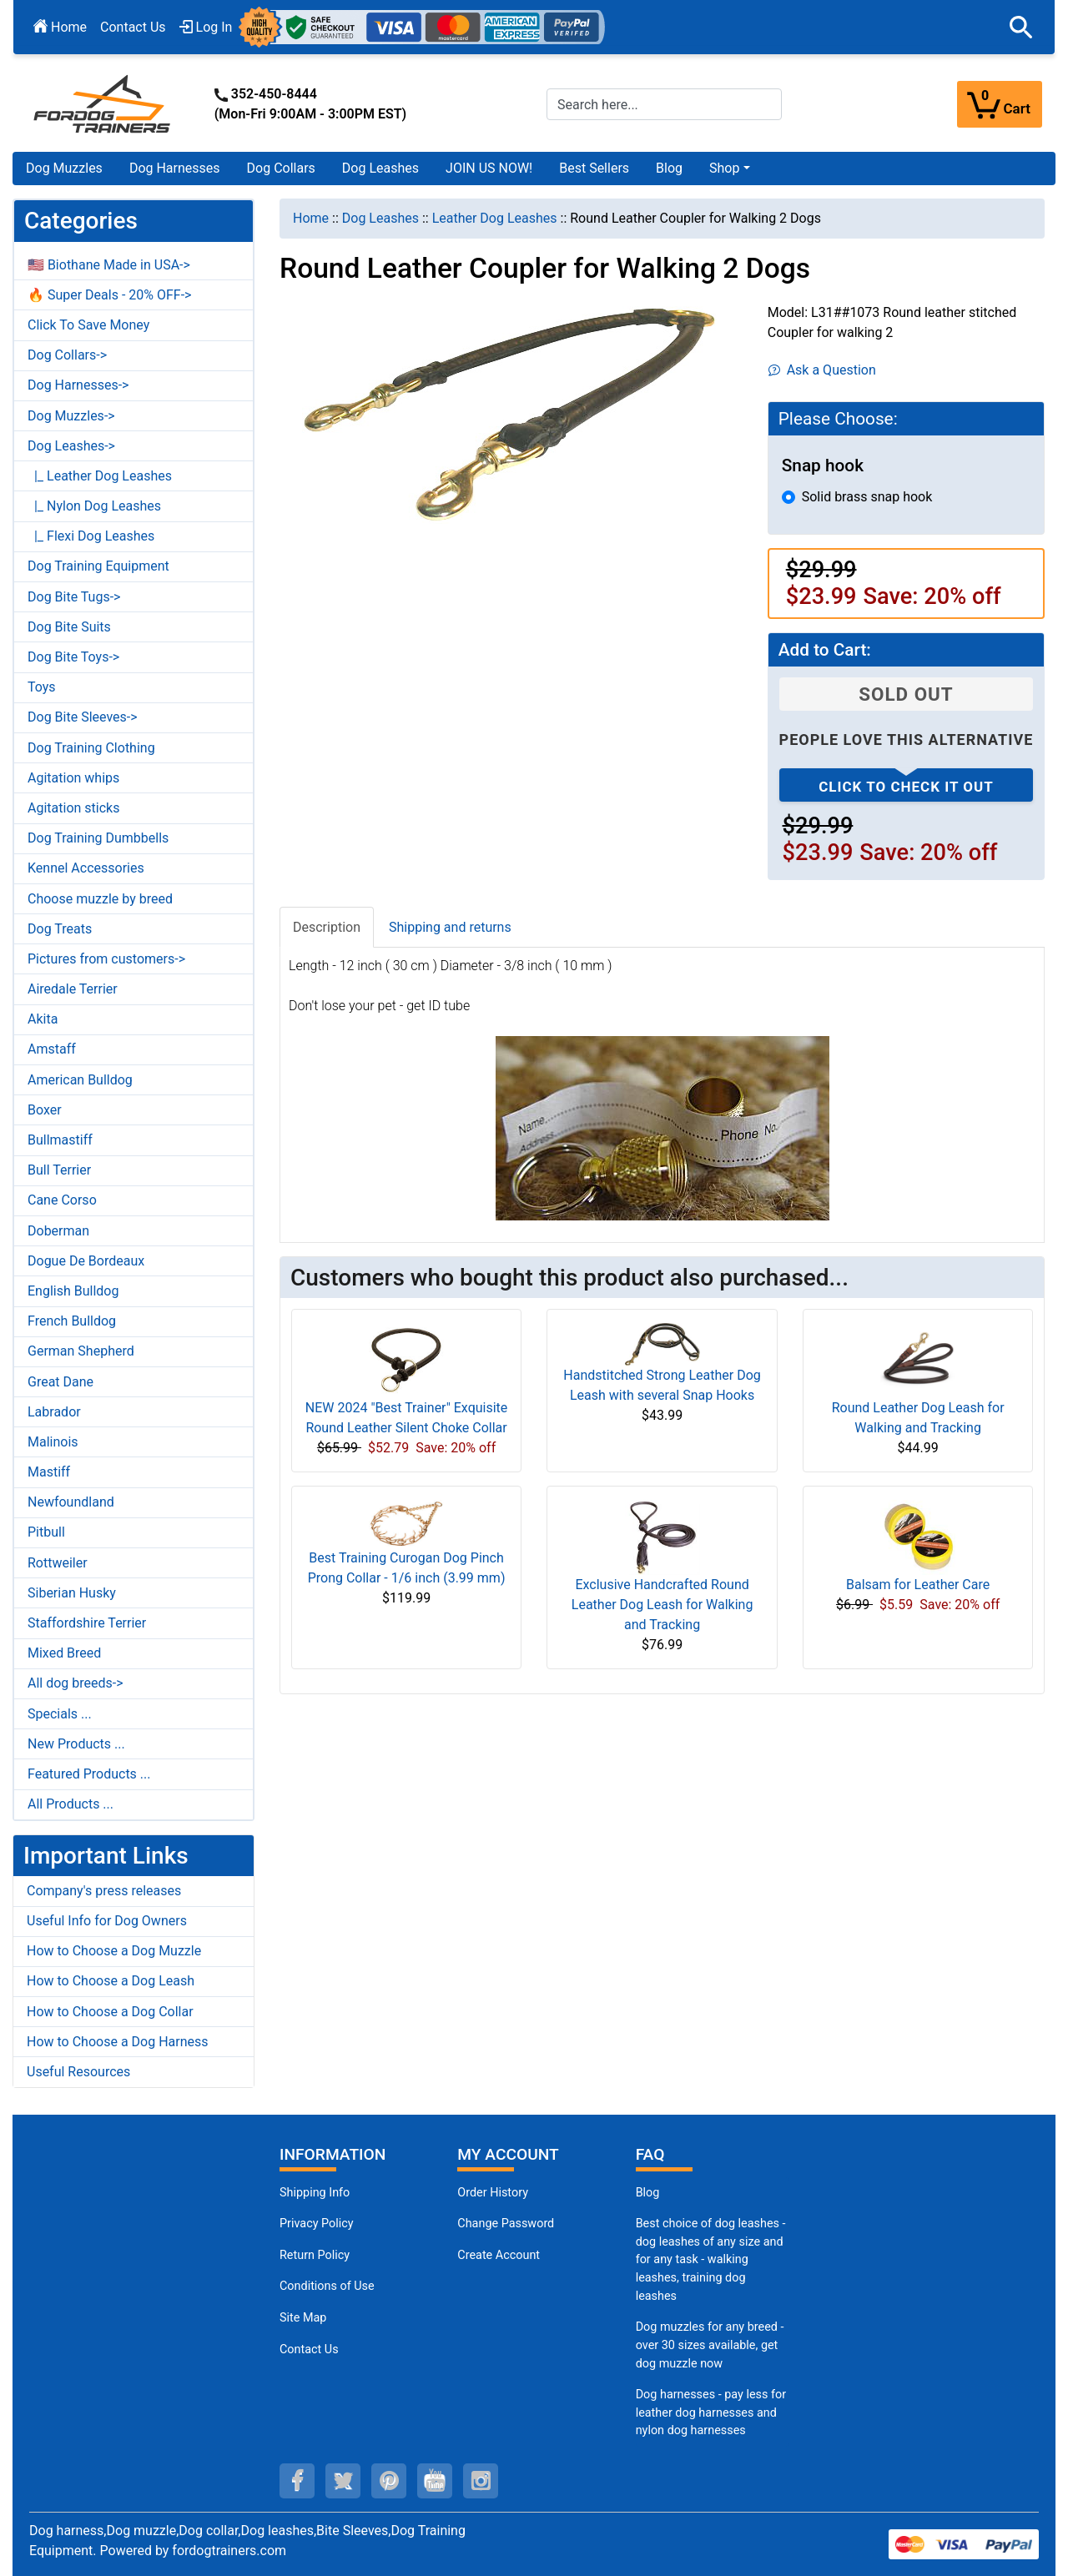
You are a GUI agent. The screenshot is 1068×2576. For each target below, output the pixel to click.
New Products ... (76, 1744)
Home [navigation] (311, 218)
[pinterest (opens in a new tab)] (389, 2481)
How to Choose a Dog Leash (110, 1981)
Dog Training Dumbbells (98, 838)
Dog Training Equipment (98, 566)
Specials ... (60, 1714)
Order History (492, 2193)
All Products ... (70, 1804)
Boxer (45, 1110)
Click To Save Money (88, 325)
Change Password (505, 2223)
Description (326, 927)
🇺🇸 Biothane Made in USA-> (109, 265)
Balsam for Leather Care (918, 1584)
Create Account (498, 2255)
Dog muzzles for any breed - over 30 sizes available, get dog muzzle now (710, 2345)
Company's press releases (104, 1891)
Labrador (54, 1412)
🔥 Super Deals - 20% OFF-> (109, 295)
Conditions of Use (327, 2286)
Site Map (303, 2318)
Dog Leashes (380, 168)
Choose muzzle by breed (100, 899)
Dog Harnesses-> (78, 385)
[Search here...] (664, 104)
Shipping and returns (450, 927)
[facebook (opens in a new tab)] (297, 2481)
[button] (1021, 28)
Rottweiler (58, 1563)
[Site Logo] (103, 103)
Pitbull (46, 1532)
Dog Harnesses (174, 168)
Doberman (58, 1231)
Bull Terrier (59, 1170)
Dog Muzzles (64, 168)
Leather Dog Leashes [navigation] (494, 218)
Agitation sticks (73, 808)
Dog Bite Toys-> (73, 657)
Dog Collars (281, 168)
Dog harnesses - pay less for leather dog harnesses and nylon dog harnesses (711, 2412)
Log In (206, 27)
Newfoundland (71, 1502)
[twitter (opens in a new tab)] (343, 2481)
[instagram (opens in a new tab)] (480, 2481)
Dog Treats (60, 929)
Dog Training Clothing (91, 748)
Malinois (53, 1442)
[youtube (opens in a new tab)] (434, 2481)
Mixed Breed (64, 1653)
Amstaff (52, 1049)
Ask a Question (822, 370)
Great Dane (60, 1382)
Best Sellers (594, 168)
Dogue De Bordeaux (86, 1261)
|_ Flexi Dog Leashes (91, 536)
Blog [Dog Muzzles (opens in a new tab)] (648, 2193)
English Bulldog (73, 1291)
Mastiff (49, 1472)
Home (60, 27)
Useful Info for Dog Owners (107, 1921)
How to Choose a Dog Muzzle (114, 1951)
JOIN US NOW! (489, 168)
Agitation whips (73, 778)
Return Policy (315, 2255)
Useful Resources (78, 2072)
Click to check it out (906, 786)
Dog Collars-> (67, 355)
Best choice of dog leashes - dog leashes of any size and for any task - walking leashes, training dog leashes (711, 2259)
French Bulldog (72, 1321)
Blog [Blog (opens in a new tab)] (669, 168)
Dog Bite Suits (69, 627)
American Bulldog (80, 1080)
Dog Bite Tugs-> (74, 597)
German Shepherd (81, 1351)
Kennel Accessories (86, 868)
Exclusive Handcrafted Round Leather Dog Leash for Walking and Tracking (662, 1605)
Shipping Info (315, 2193)
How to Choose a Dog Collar (110, 2012)
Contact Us (133, 27)
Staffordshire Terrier (87, 1623)
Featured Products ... (89, 1774)
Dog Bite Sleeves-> (83, 717)
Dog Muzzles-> (71, 416)
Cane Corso (62, 1200)
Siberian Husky (72, 1593)
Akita (43, 1019)
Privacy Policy (317, 2223)
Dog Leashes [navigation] (380, 218)
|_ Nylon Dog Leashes (94, 506)
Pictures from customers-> (106, 959)
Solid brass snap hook (867, 497)
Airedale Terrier (73, 989)
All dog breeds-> (75, 1683)
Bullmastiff (60, 1140)
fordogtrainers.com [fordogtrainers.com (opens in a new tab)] (229, 2550)
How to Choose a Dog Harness (118, 2042)
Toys (42, 687)
